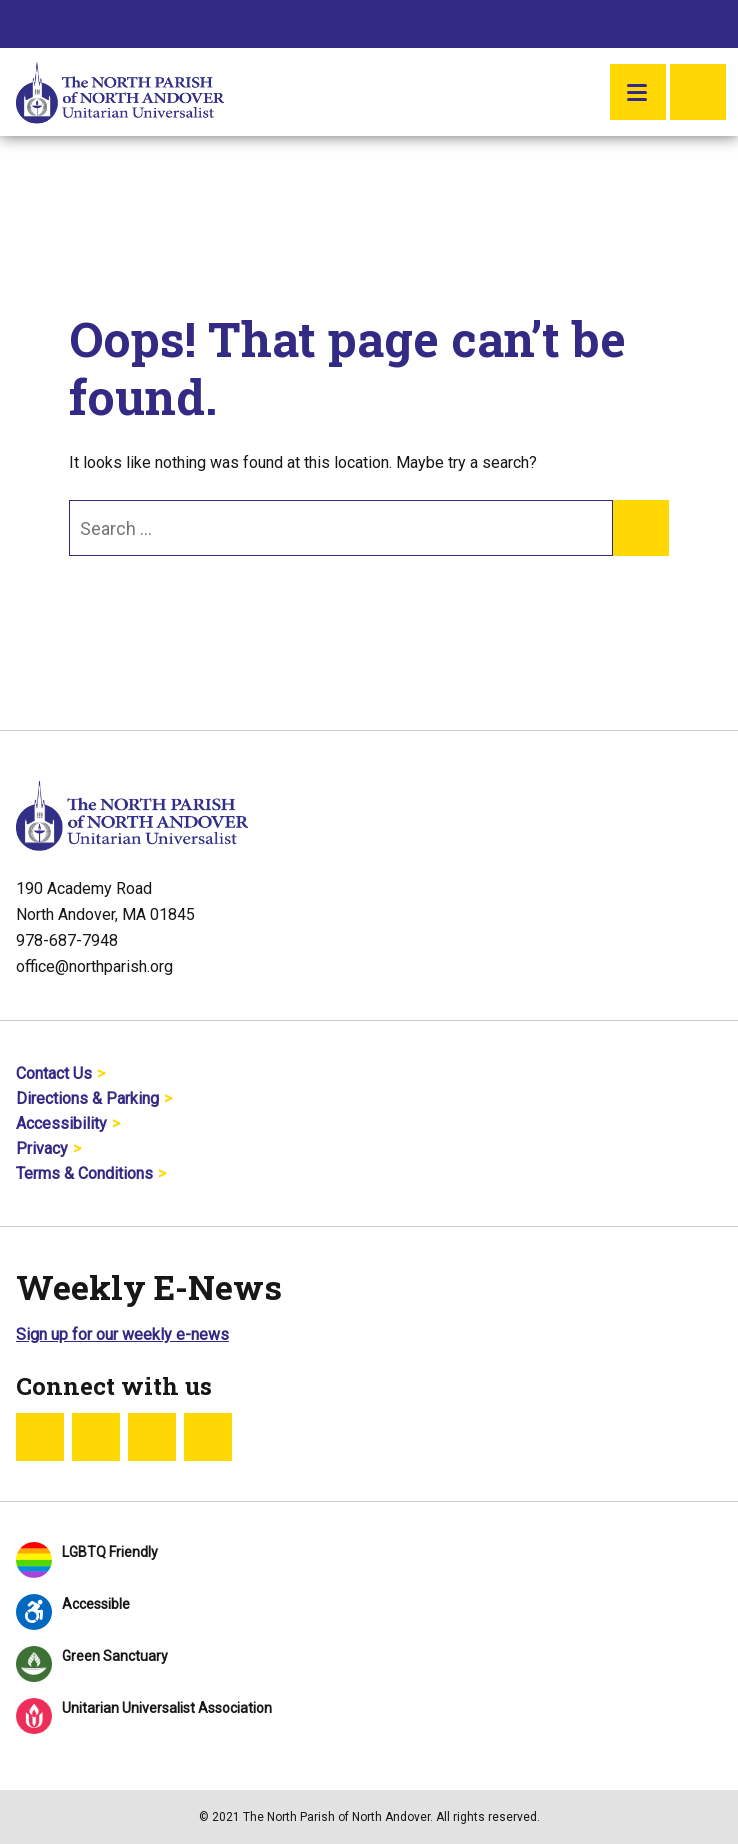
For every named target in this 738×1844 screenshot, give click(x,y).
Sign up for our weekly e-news (122, 1334)
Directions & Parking (87, 1098)
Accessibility (61, 1123)
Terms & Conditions (84, 1173)
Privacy (42, 1148)
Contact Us (54, 1073)
